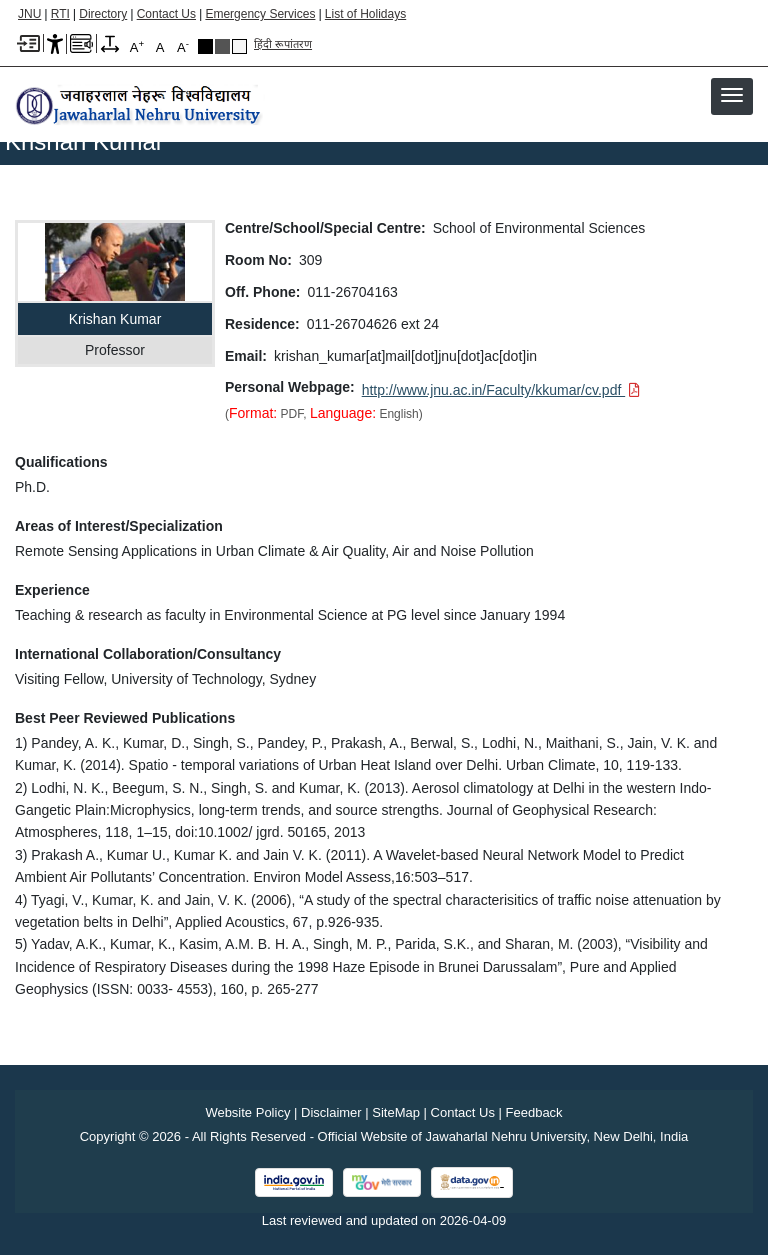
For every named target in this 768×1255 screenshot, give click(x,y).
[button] (732, 95)
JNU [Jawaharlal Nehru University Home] (29, 14)
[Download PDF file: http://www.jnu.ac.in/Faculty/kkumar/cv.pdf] (501, 390)
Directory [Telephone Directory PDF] (103, 14)
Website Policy (247, 1112)
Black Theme (205, 46)
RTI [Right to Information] (60, 14)
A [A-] (183, 46)
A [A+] (137, 46)
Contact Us (166, 14)
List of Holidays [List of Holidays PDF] (365, 14)
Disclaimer (331, 1112)
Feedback (534, 1112)
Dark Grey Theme (222, 46)
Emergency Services (260, 14)
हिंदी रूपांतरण (283, 44)
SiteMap (396, 1112)
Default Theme (239, 46)
